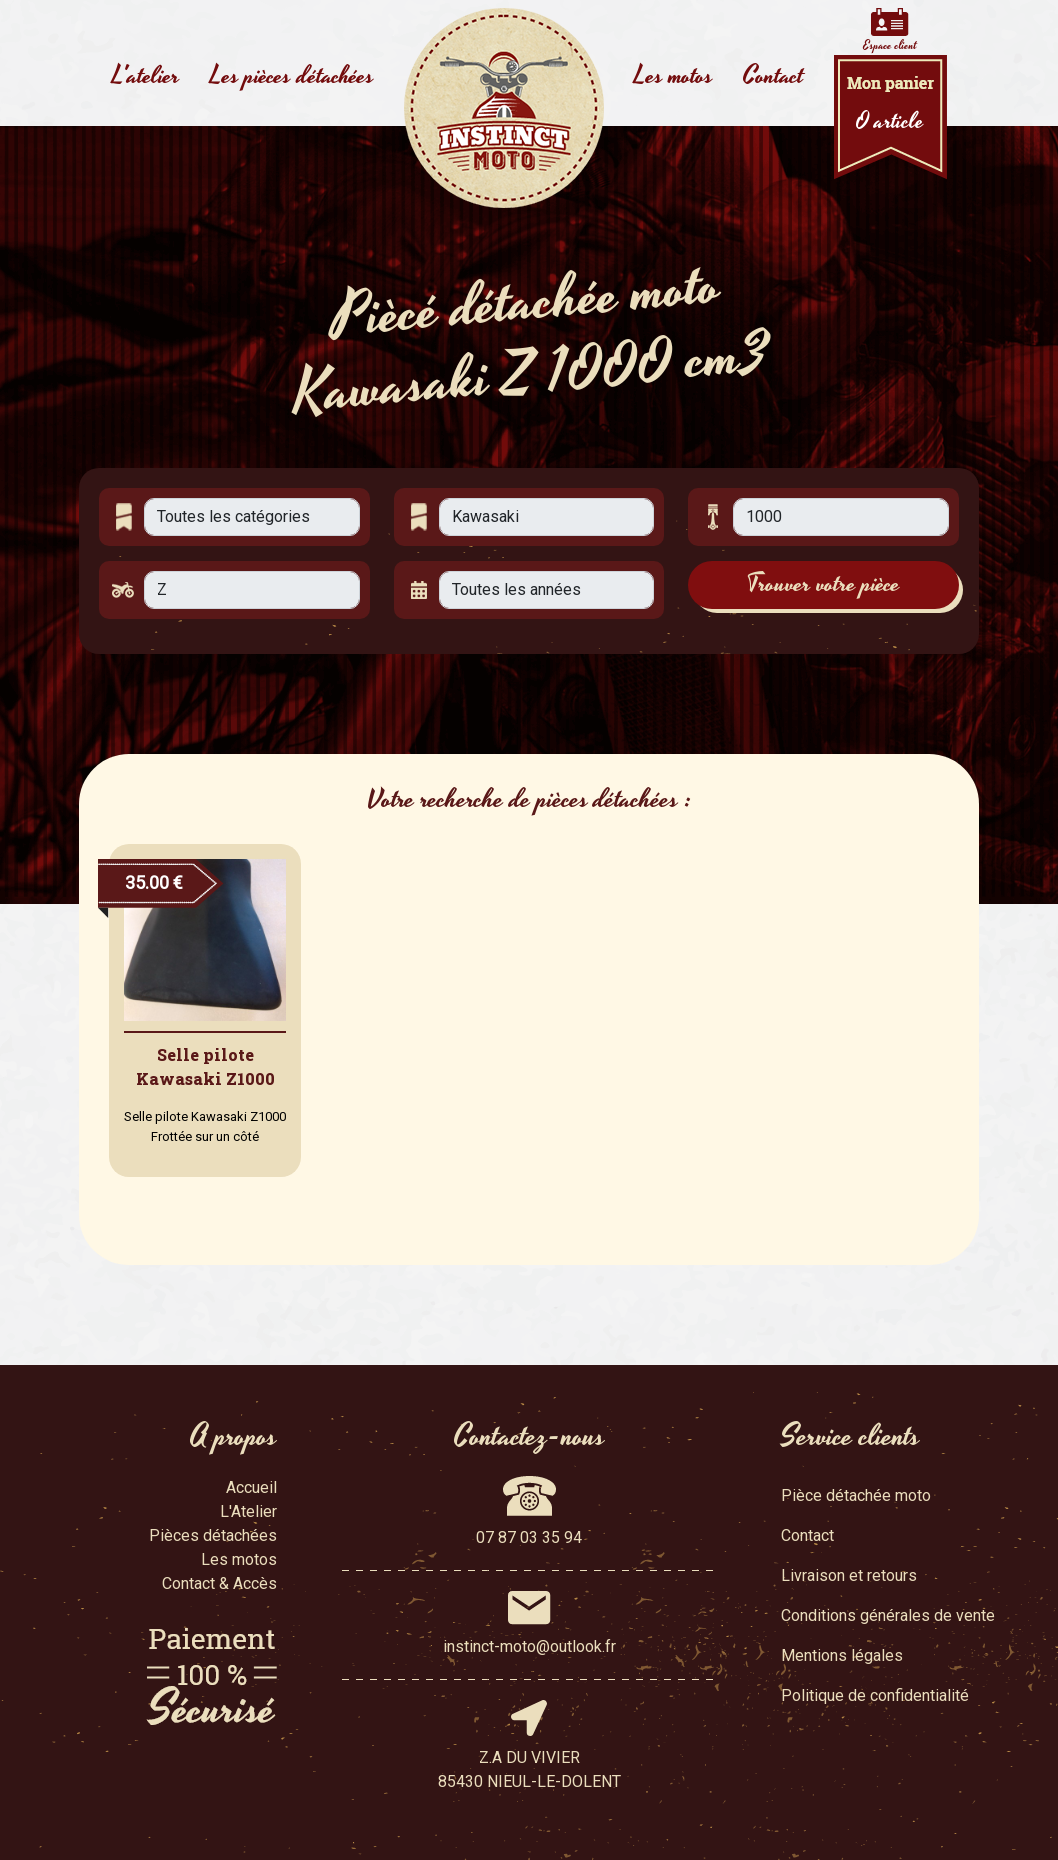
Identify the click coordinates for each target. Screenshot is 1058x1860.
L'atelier (146, 76)
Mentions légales (842, 1655)
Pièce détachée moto (856, 1495)
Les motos (673, 76)
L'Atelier (248, 1511)
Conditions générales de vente (888, 1615)
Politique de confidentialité (875, 1695)
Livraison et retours (849, 1575)
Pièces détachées (213, 1535)
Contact (773, 76)
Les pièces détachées (292, 76)
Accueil (251, 1487)
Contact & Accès (219, 1583)
